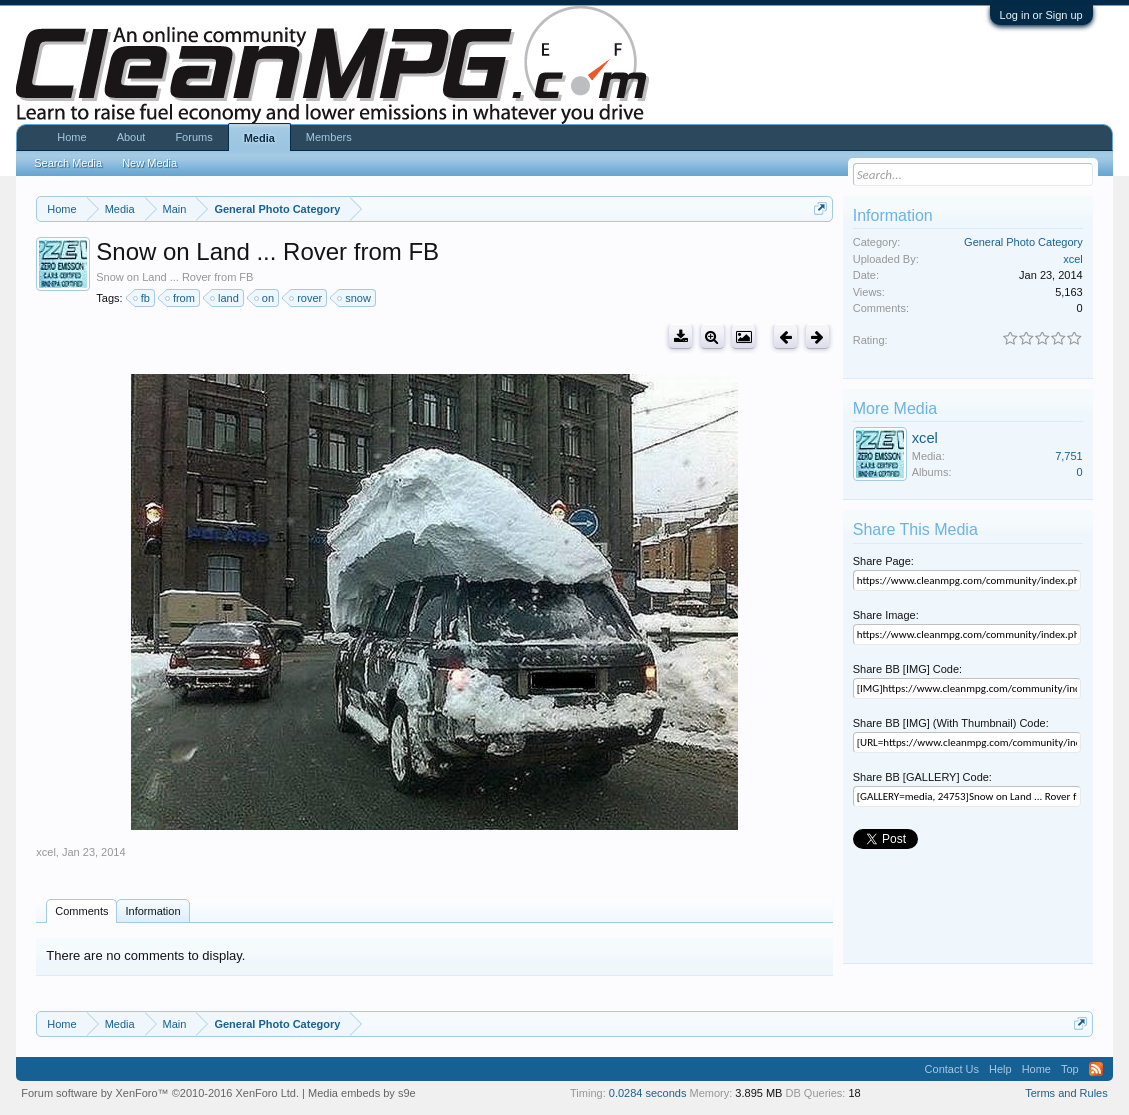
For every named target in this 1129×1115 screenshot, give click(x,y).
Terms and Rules (1066, 1093)
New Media (149, 163)
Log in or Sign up (1041, 15)
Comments (81, 911)
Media (259, 138)
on (265, 298)
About (131, 137)
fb (142, 298)
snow (355, 298)
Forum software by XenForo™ (160, 1093)
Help (1000, 1069)
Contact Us (952, 1069)
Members (329, 137)
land (225, 298)
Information (152, 911)
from (181, 298)
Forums (193, 137)
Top (1070, 1069)
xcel (46, 852)
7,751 (1069, 456)
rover (306, 298)
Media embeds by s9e (362, 1093)
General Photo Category (1023, 242)
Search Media (68, 163)
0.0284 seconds (648, 1093)
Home (71, 137)
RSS (1096, 1069)
